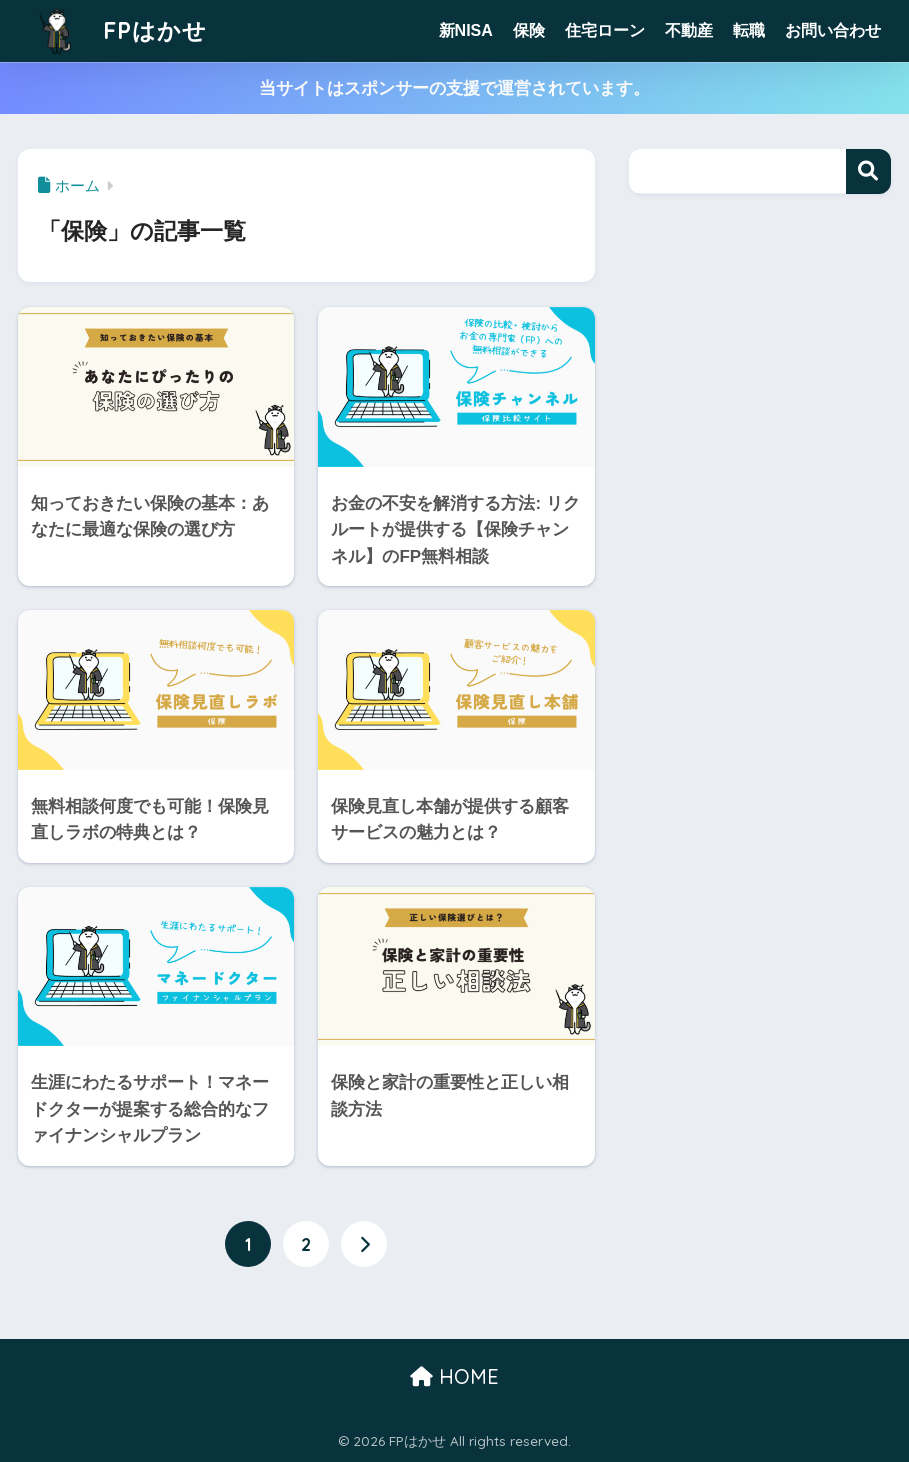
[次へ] (364, 1244)
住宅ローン (605, 30)
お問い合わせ (833, 30)
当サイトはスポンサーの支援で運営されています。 (454, 88)
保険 (529, 30)
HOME (454, 1376)
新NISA (466, 30)
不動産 (689, 30)
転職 (749, 30)
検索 (868, 171)
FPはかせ (115, 30)
